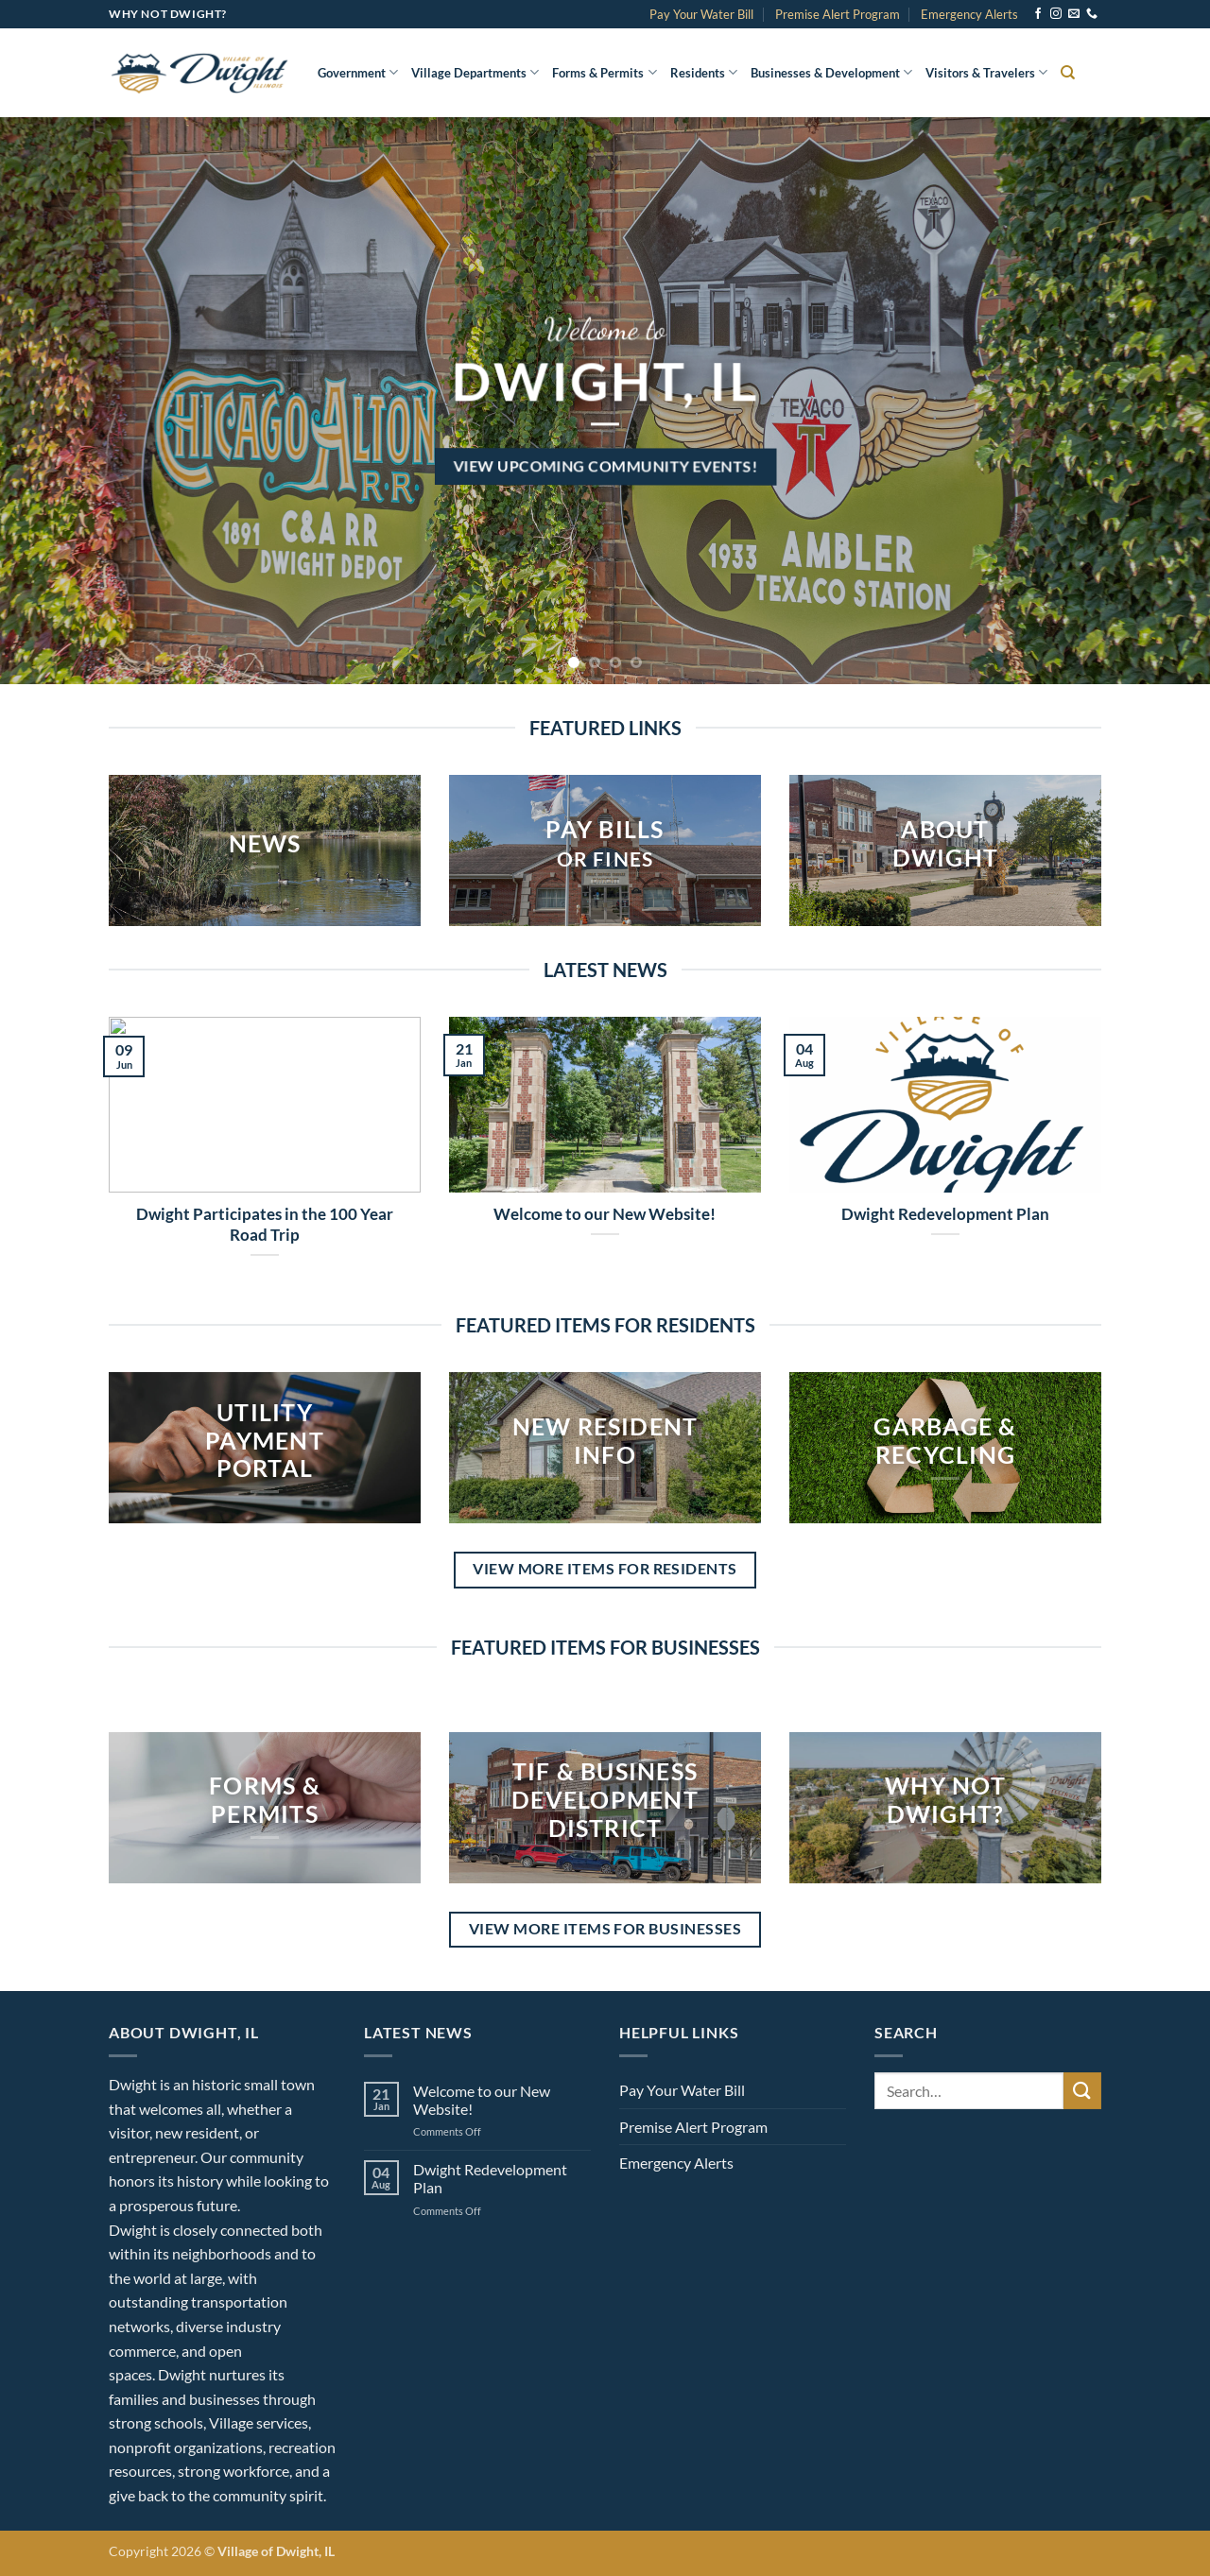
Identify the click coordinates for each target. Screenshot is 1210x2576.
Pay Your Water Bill (701, 14)
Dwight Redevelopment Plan (945, 1214)
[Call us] (1092, 14)
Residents (703, 72)
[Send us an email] (1074, 14)
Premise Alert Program (837, 14)
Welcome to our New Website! (604, 1214)
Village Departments (475, 72)
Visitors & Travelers (986, 72)
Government (358, 72)
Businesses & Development (831, 72)
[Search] (1068, 73)
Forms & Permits (604, 72)
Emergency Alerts (969, 14)
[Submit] (1082, 2090)
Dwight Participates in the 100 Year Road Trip (264, 1225)
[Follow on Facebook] (1038, 14)
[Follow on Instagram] (1056, 14)
